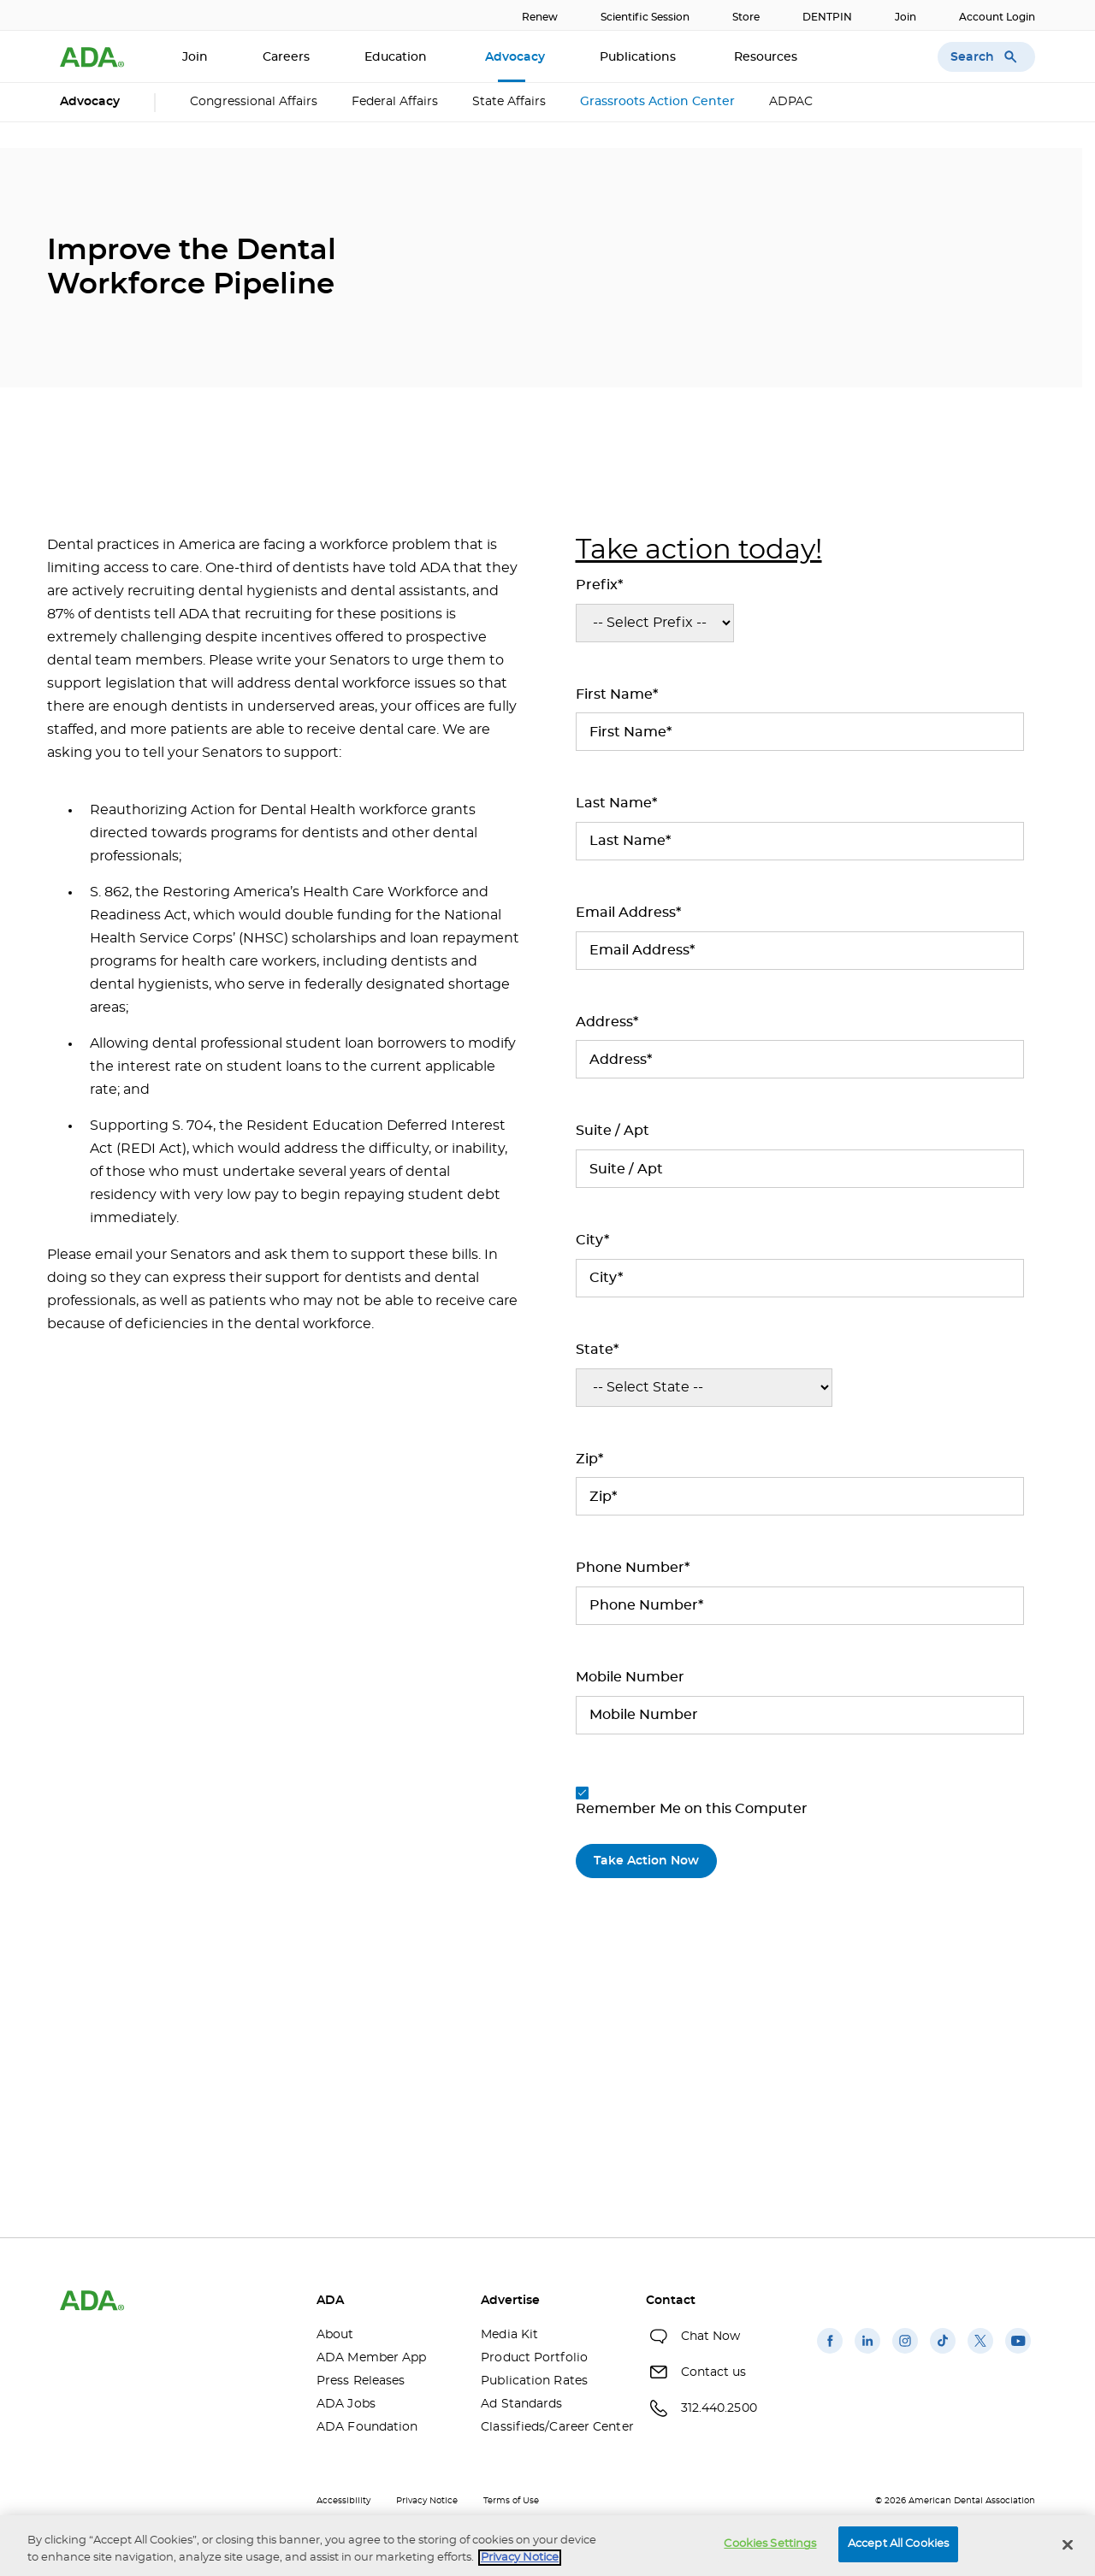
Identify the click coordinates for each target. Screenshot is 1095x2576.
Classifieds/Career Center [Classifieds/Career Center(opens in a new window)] (550, 2427)
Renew (540, 17)
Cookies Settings (770, 2543)
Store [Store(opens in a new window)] (746, 17)
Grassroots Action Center (657, 102)
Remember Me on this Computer (692, 1801)
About (335, 2335)
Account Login (997, 17)
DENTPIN (827, 17)
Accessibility (343, 2500)
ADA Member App (371, 2358)
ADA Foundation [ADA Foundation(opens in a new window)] (367, 2427)
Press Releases (361, 2381)
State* (597, 1349)
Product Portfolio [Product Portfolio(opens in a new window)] (534, 2358)
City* (592, 1240)
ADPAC (791, 102)
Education (397, 57)
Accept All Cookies (898, 2543)
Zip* (589, 1459)
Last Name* (616, 803)
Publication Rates (534, 2381)
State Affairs (509, 102)
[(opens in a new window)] (830, 2353)
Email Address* (628, 912)
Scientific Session (645, 17)
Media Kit (509, 2335)
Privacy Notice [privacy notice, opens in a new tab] (520, 2557)
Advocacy (515, 57)
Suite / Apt (612, 1130)
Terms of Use (511, 2500)
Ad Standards (521, 2404)
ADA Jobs (346, 2404)
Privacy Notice (427, 2500)
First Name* (617, 694)
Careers (286, 57)
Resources (767, 57)
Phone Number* (633, 1568)
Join (905, 17)
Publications (639, 57)
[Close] (1067, 2544)
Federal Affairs (395, 102)
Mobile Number (630, 1677)
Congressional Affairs (253, 102)
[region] (547, 2545)
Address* (607, 1022)
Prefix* (599, 585)
